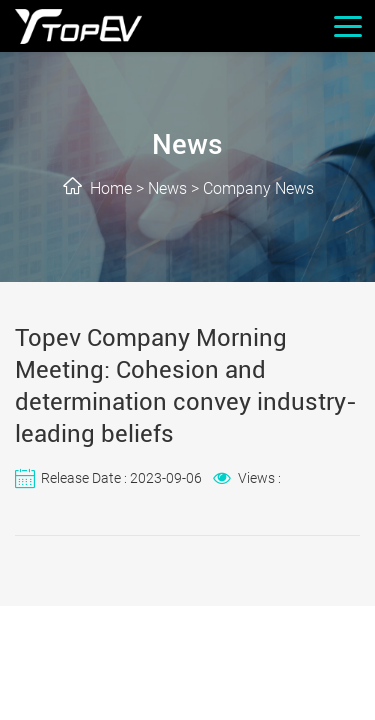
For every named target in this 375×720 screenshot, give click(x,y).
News (167, 188)
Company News (258, 188)
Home (111, 188)
